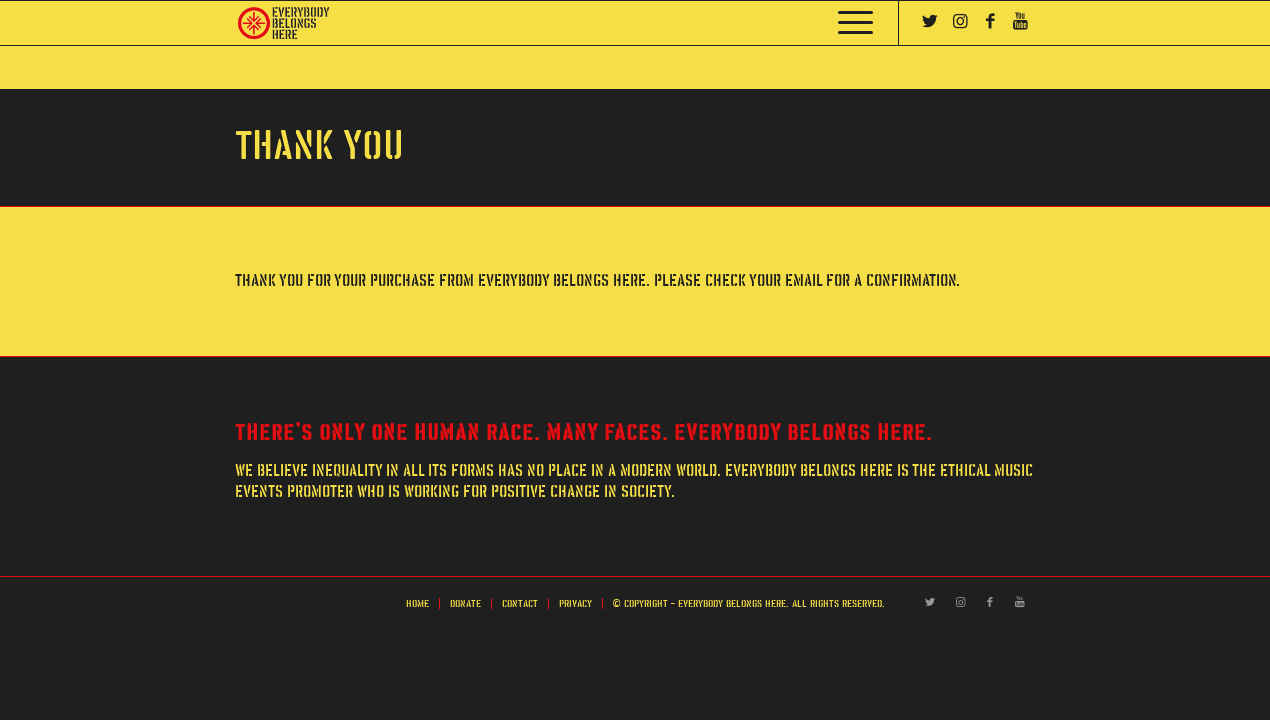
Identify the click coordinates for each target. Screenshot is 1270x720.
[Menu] (849, 23)
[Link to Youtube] (1020, 22)
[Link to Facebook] (990, 22)
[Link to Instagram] (960, 22)
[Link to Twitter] (930, 22)
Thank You (319, 146)
